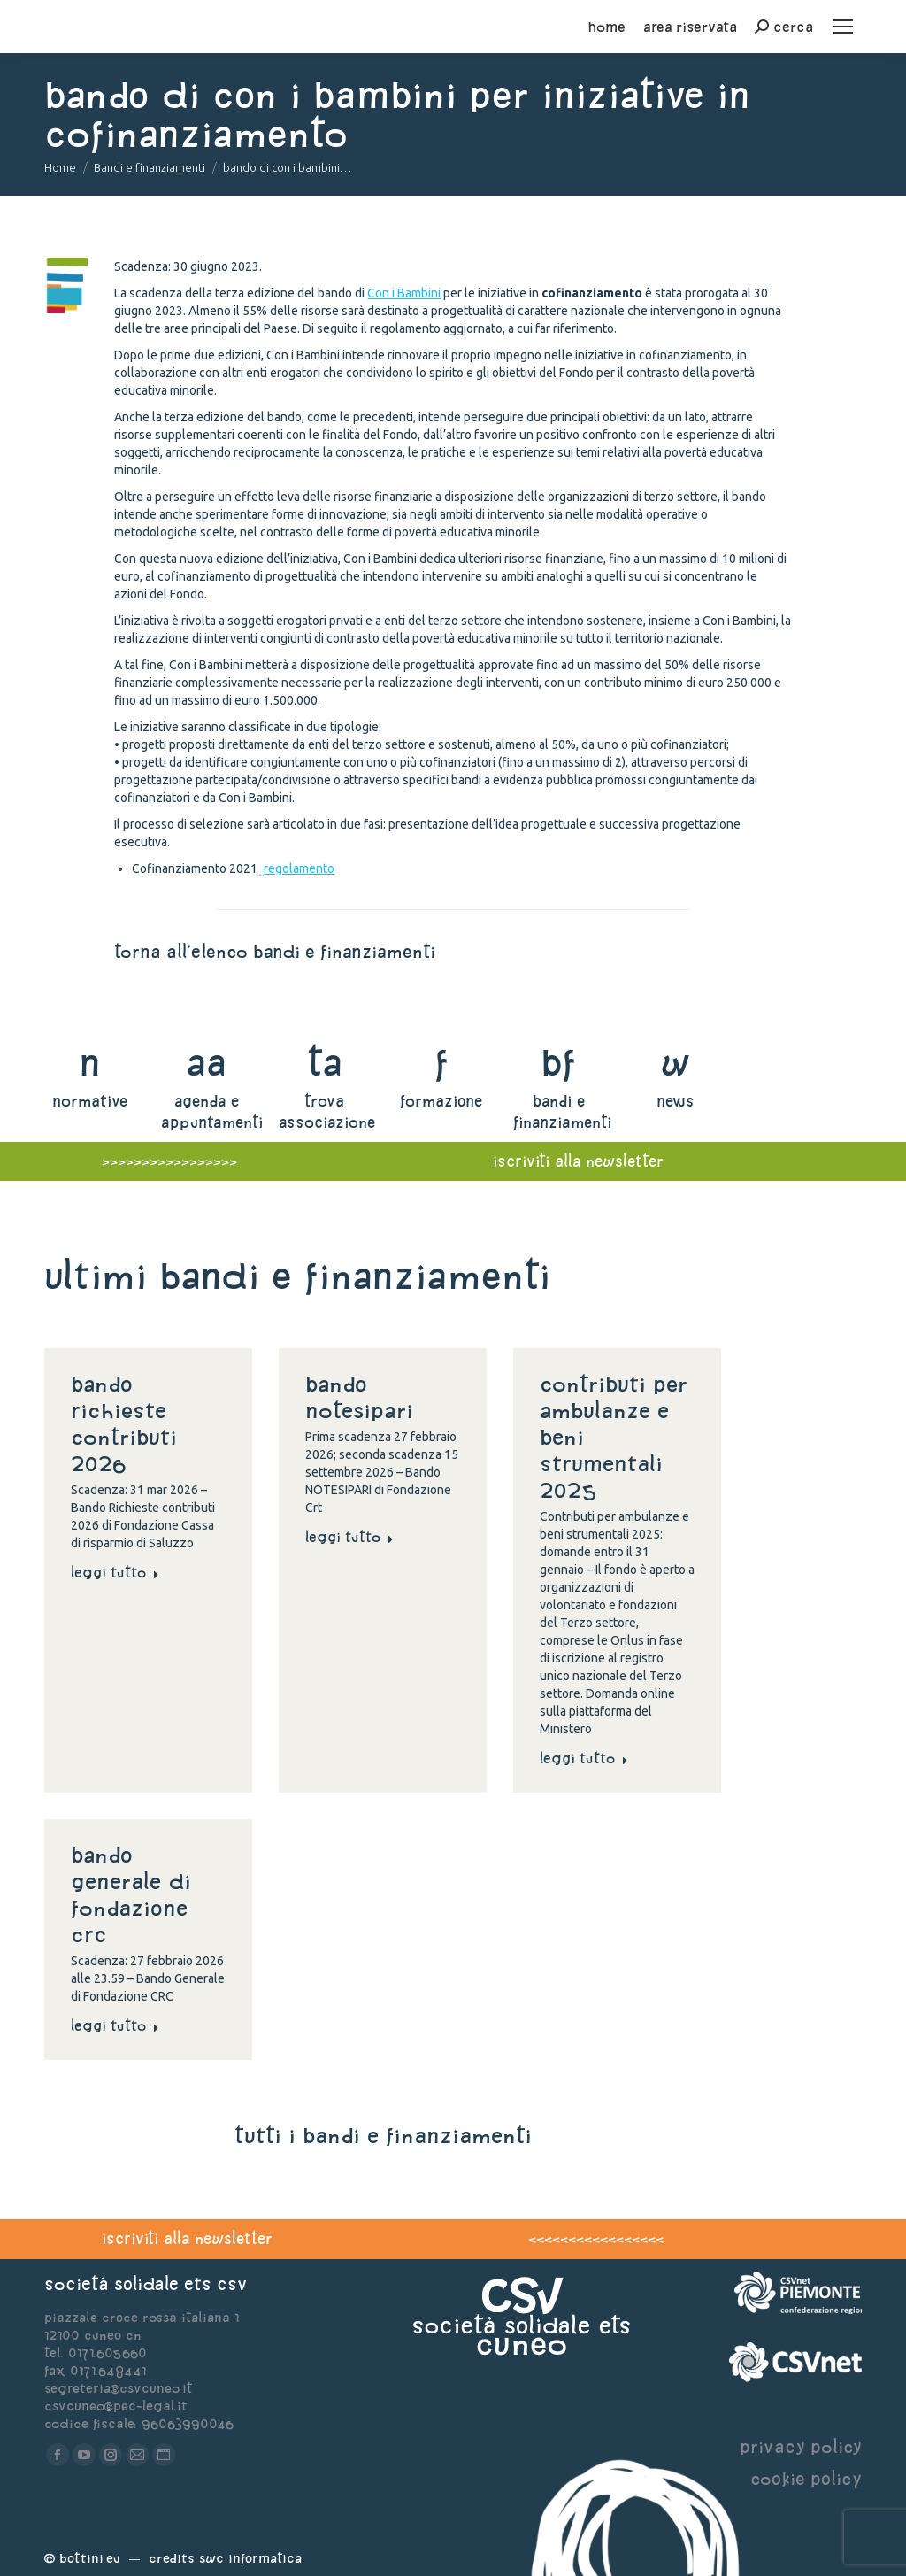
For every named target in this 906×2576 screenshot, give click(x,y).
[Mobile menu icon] (843, 26)
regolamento (299, 868)
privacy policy (801, 2446)
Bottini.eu (89, 2557)
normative (89, 1100)
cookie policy (806, 2478)
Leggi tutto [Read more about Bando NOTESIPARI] (349, 1537)
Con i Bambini (404, 293)
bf (558, 1062)
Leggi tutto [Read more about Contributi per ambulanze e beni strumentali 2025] (584, 1758)
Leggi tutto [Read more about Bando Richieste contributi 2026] (115, 1572)
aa (206, 1062)
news (675, 1100)
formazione (441, 1100)
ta (324, 1062)
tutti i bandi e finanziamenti (383, 2135)
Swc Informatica (250, 2557)
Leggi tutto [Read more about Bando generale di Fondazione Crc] (115, 2025)
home (607, 26)
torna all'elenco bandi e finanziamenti (274, 951)
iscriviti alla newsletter (187, 2238)
